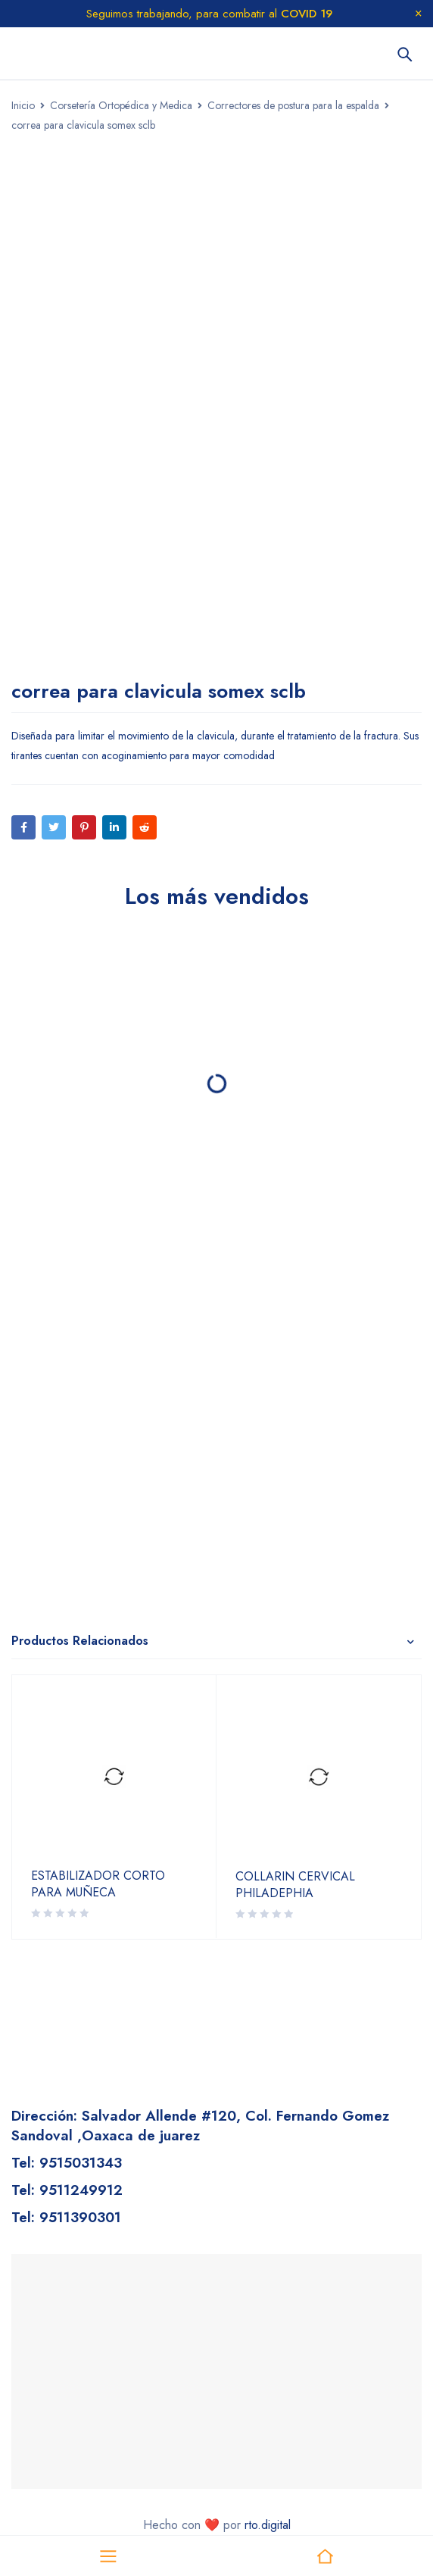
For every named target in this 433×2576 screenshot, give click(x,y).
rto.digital (268, 2525)
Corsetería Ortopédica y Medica (121, 105)
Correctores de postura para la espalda (293, 105)
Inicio (23, 105)
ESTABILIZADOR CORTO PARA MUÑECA (98, 1884)
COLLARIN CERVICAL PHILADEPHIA (295, 1885)
